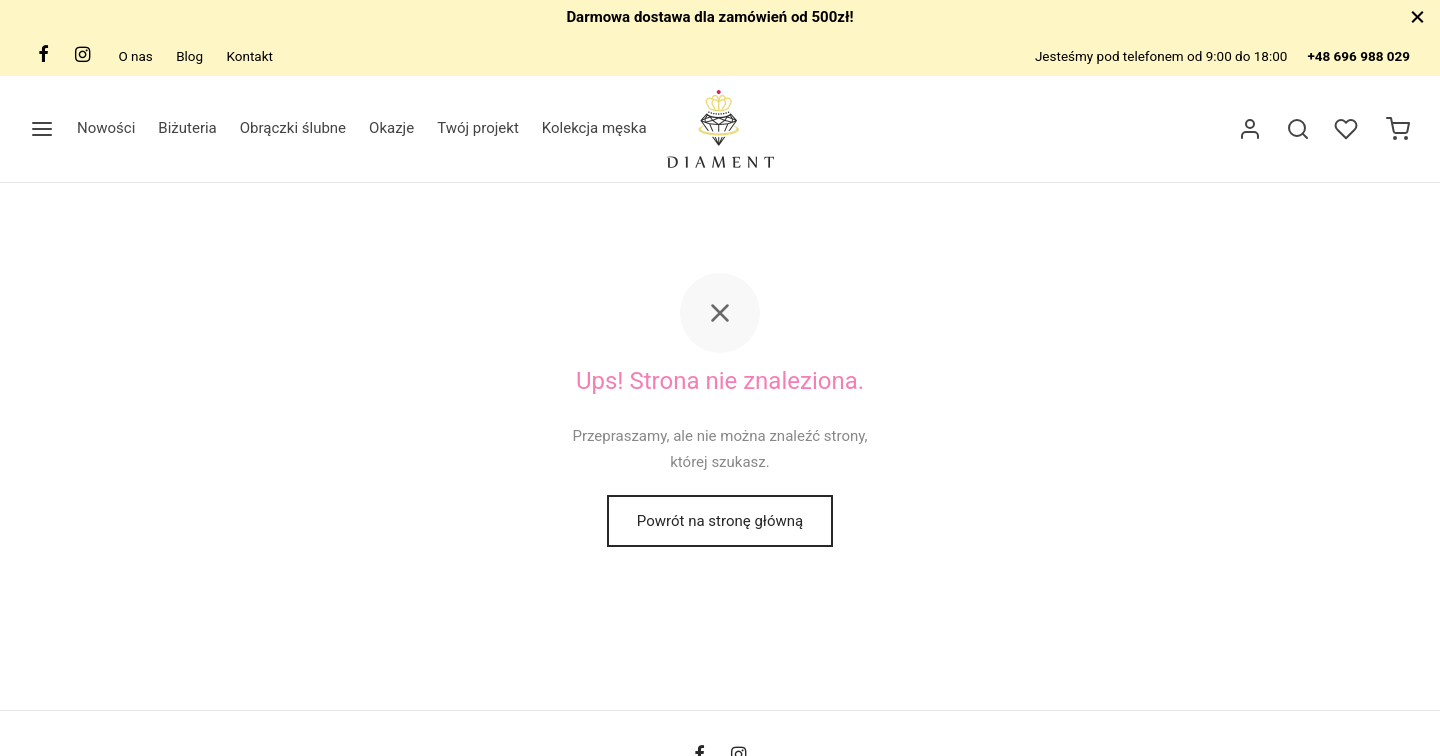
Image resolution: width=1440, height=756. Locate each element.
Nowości (106, 128)
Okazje (391, 128)
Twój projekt (478, 128)
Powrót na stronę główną (720, 521)
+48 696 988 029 (1358, 56)
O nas (135, 56)
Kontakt (249, 56)
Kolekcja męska (594, 128)
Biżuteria (187, 128)
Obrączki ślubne (293, 128)
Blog (189, 56)
